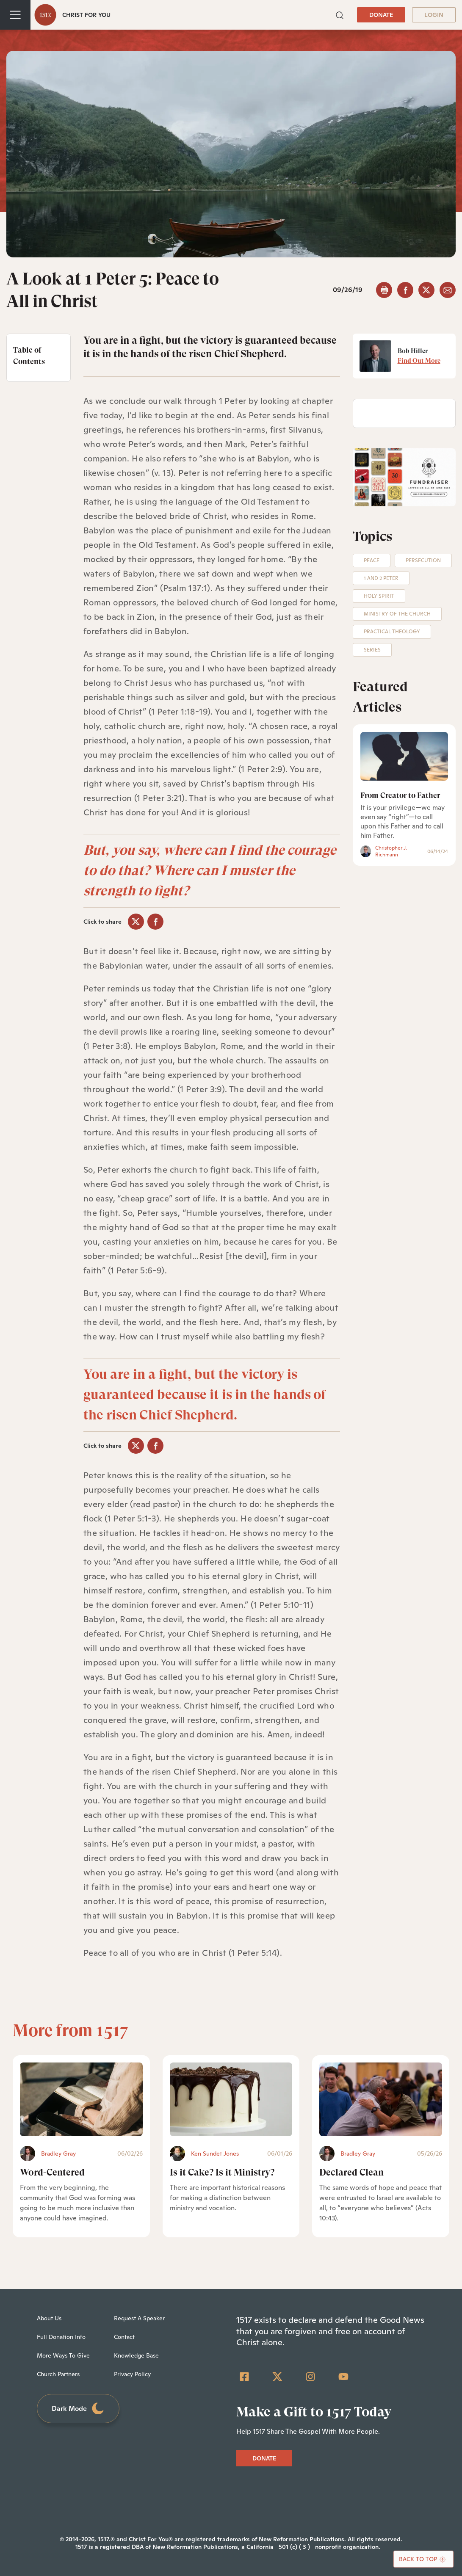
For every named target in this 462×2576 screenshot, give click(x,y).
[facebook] (405, 290)
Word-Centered (52, 2172)
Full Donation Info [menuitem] (61, 2337)
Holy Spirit (379, 596)
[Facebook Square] (244, 2377)
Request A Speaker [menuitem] (139, 2318)
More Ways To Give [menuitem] (63, 2355)
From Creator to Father (400, 795)
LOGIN (433, 15)
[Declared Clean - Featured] (380, 2099)
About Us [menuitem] (49, 2318)
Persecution (423, 560)
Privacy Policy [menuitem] (132, 2374)
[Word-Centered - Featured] (81, 2099)
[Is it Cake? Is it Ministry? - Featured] (231, 2099)
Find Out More (419, 360)
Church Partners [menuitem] (58, 2374)
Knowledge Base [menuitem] (136, 2355)
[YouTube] (343, 2377)
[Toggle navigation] (15, 15)
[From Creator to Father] (404, 756)
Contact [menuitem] (124, 2337)
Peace (371, 560)
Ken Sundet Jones (215, 2153)
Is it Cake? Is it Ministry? (222, 2172)
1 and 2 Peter (381, 578)
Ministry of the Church (397, 613)
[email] (448, 290)
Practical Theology (392, 631)
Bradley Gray (58, 2153)
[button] (339, 14)
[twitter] (426, 290)
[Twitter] (277, 2377)
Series (372, 649)
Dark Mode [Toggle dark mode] (78, 2408)
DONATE (381, 15)
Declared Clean (351, 2172)
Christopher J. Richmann (391, 851)
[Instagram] (310, 2377)
